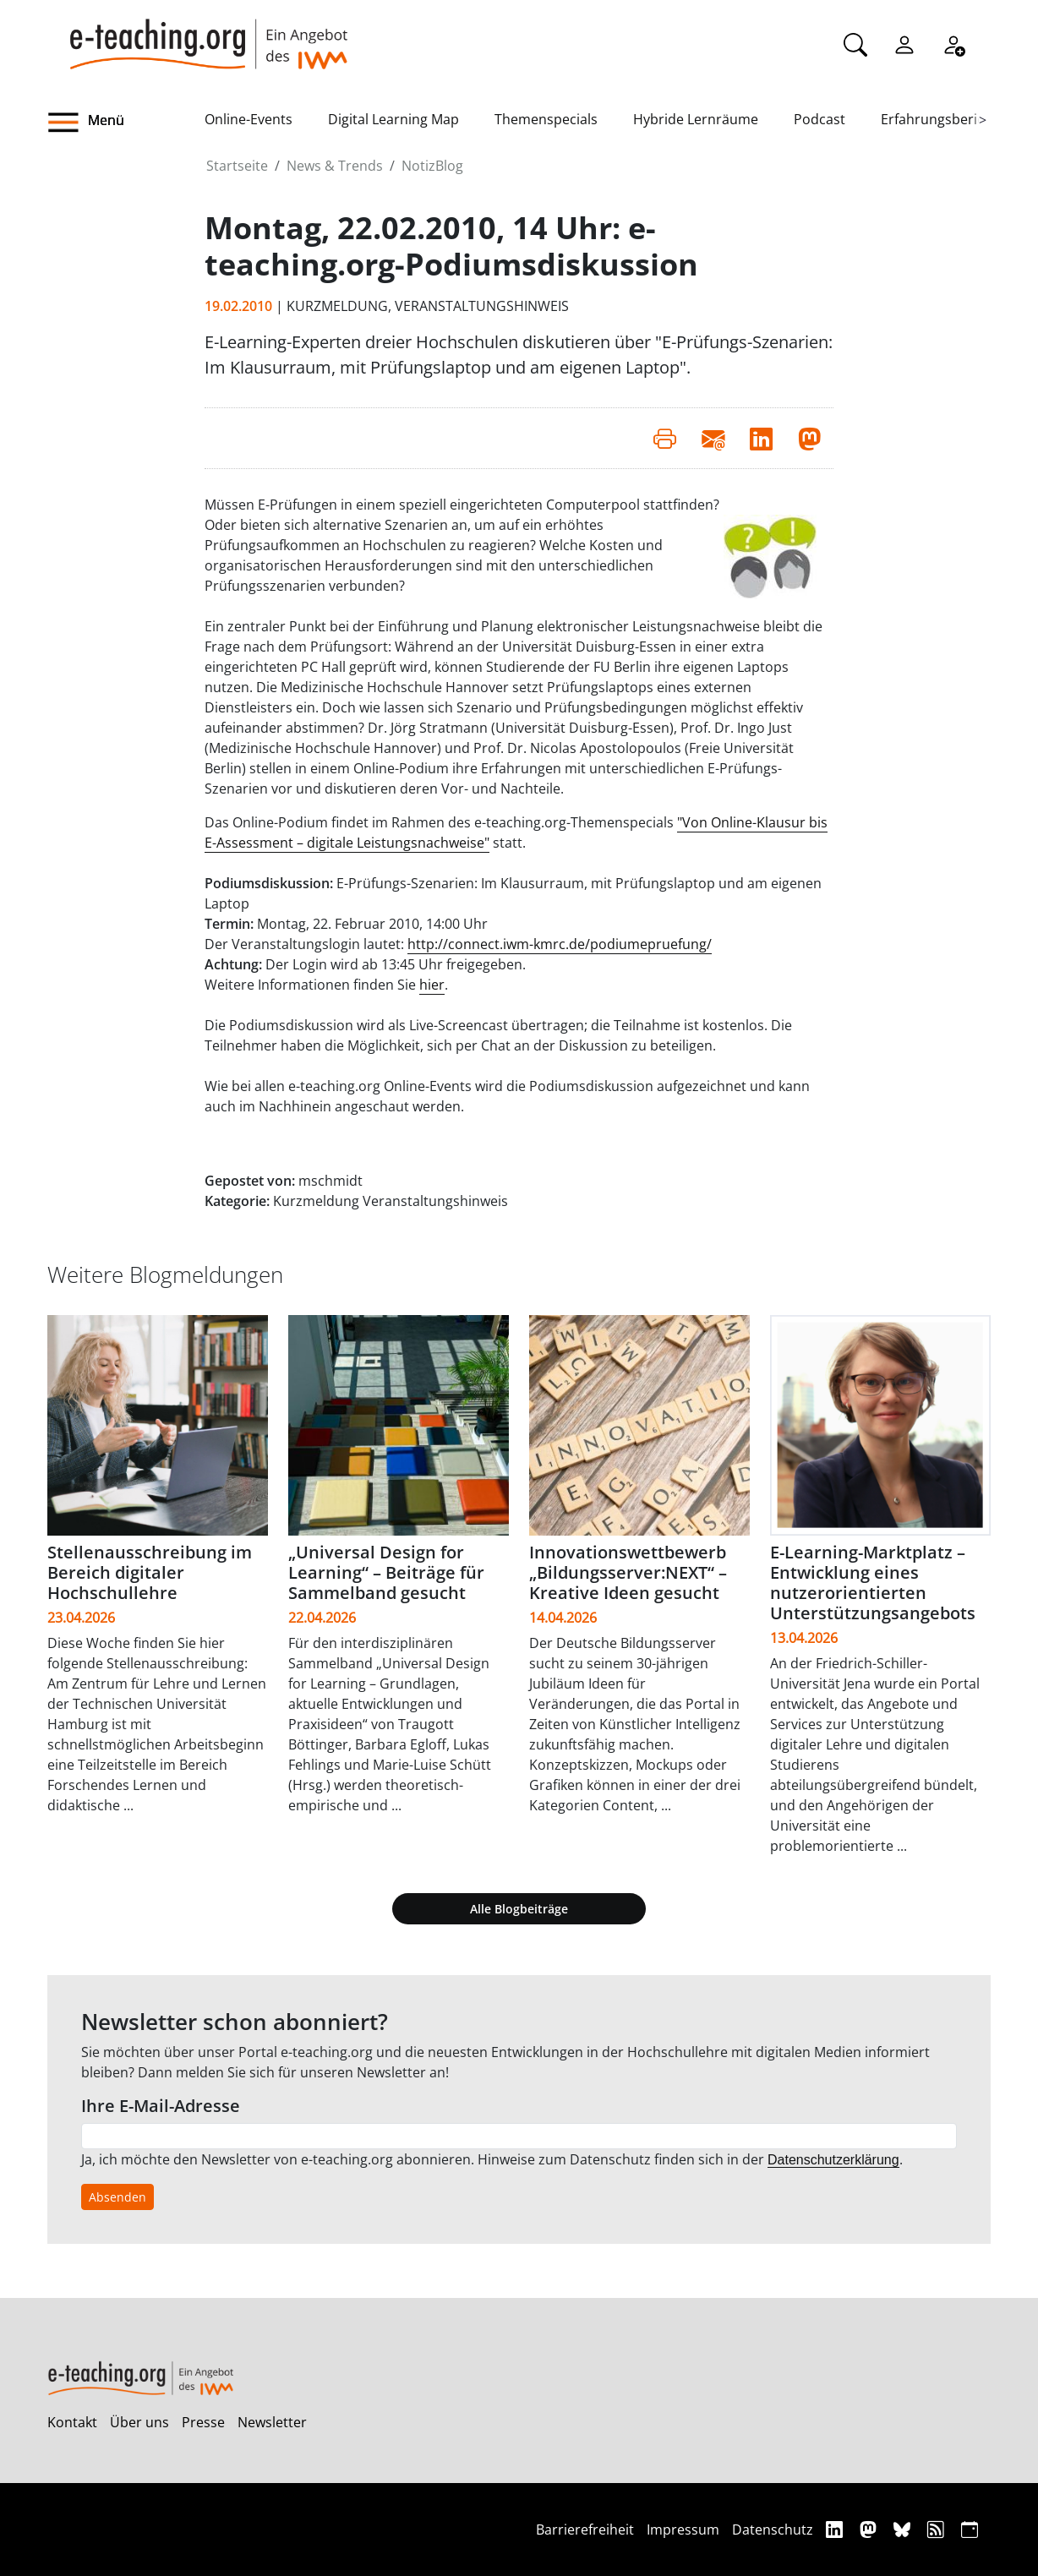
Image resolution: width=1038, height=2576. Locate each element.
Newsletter (272, 2422)
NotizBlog (432, 165)
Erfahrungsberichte (943, 119)
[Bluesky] (904, 2529)
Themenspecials (546, 119)
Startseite (237, 165)
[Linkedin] (836, 2529)
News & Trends (335, 165)
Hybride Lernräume (695, 119)
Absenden (117, 2197)
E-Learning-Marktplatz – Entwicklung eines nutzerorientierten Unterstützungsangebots (872, 1582)
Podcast (819, 119)
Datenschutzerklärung (833, 2160)
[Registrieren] (953, 43)
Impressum (683, 2529)
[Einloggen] (904, 43)
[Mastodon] (870, 2529)
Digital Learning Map (393, 119)
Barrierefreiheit (585, 2529)
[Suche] (855, 43)
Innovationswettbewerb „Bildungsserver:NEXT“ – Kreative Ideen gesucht (628, 1572)
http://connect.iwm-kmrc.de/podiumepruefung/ (559, 944)
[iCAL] (969, 2529)
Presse (203, 2422)
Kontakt (72, 2422)
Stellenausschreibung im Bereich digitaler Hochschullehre (149, 1572)
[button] (126, 122)
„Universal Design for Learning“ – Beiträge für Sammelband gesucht (386, 1572)
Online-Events (248, 119)
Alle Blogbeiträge (519, 1909)
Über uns (139, 2422)
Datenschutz (772, 2529)
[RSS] (937, 2529)
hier (432, 984)
